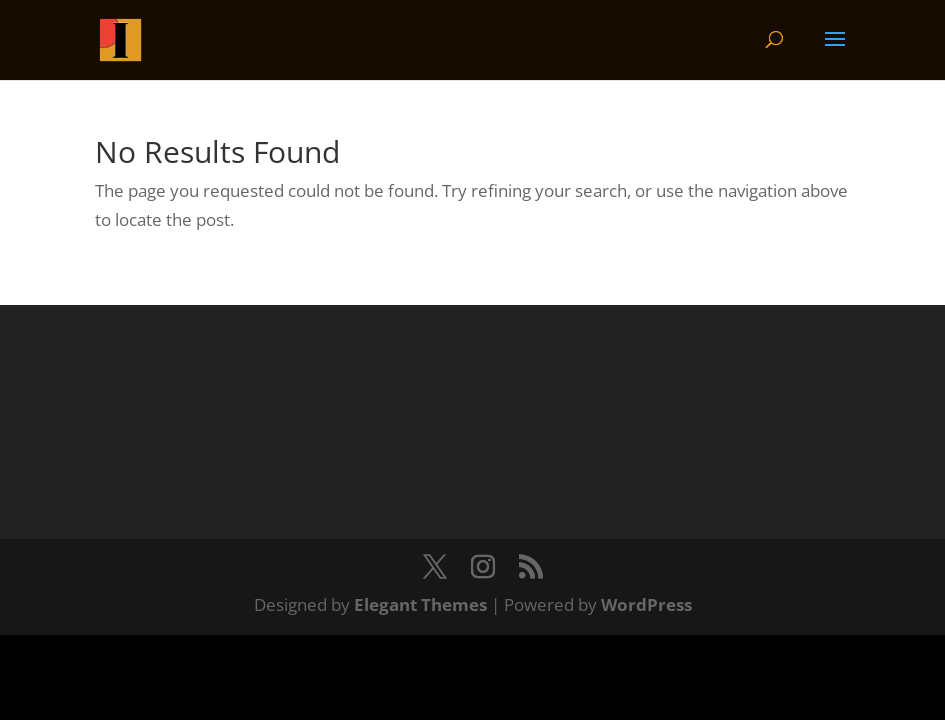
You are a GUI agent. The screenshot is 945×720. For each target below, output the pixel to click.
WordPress (646, 604)
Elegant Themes (420, 604)
